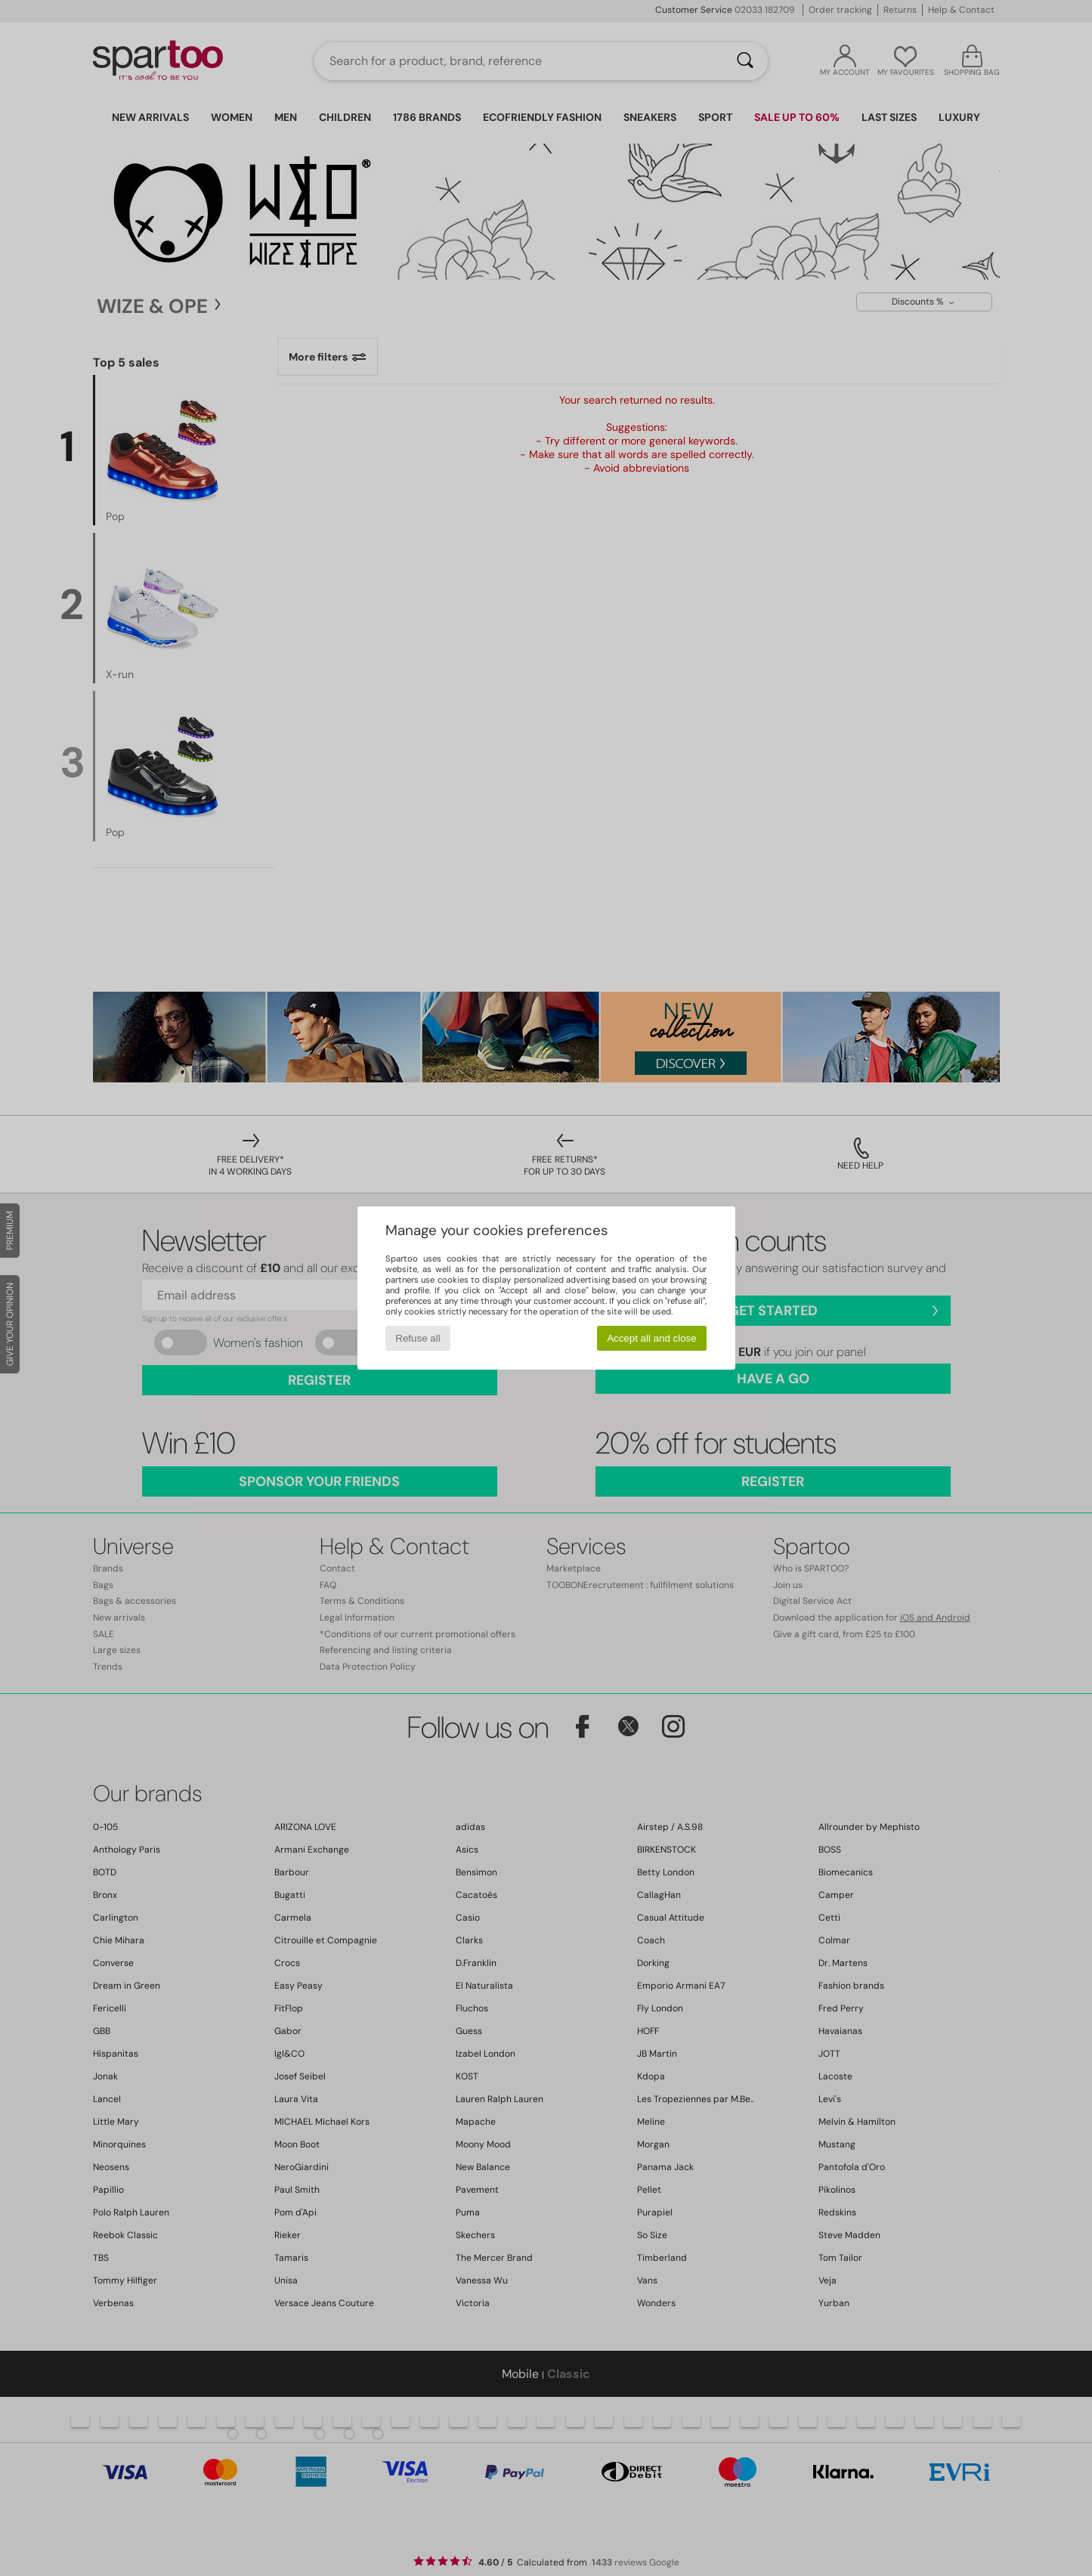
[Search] (745, 61)
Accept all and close (652, 1338)
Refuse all (417, 1338)
